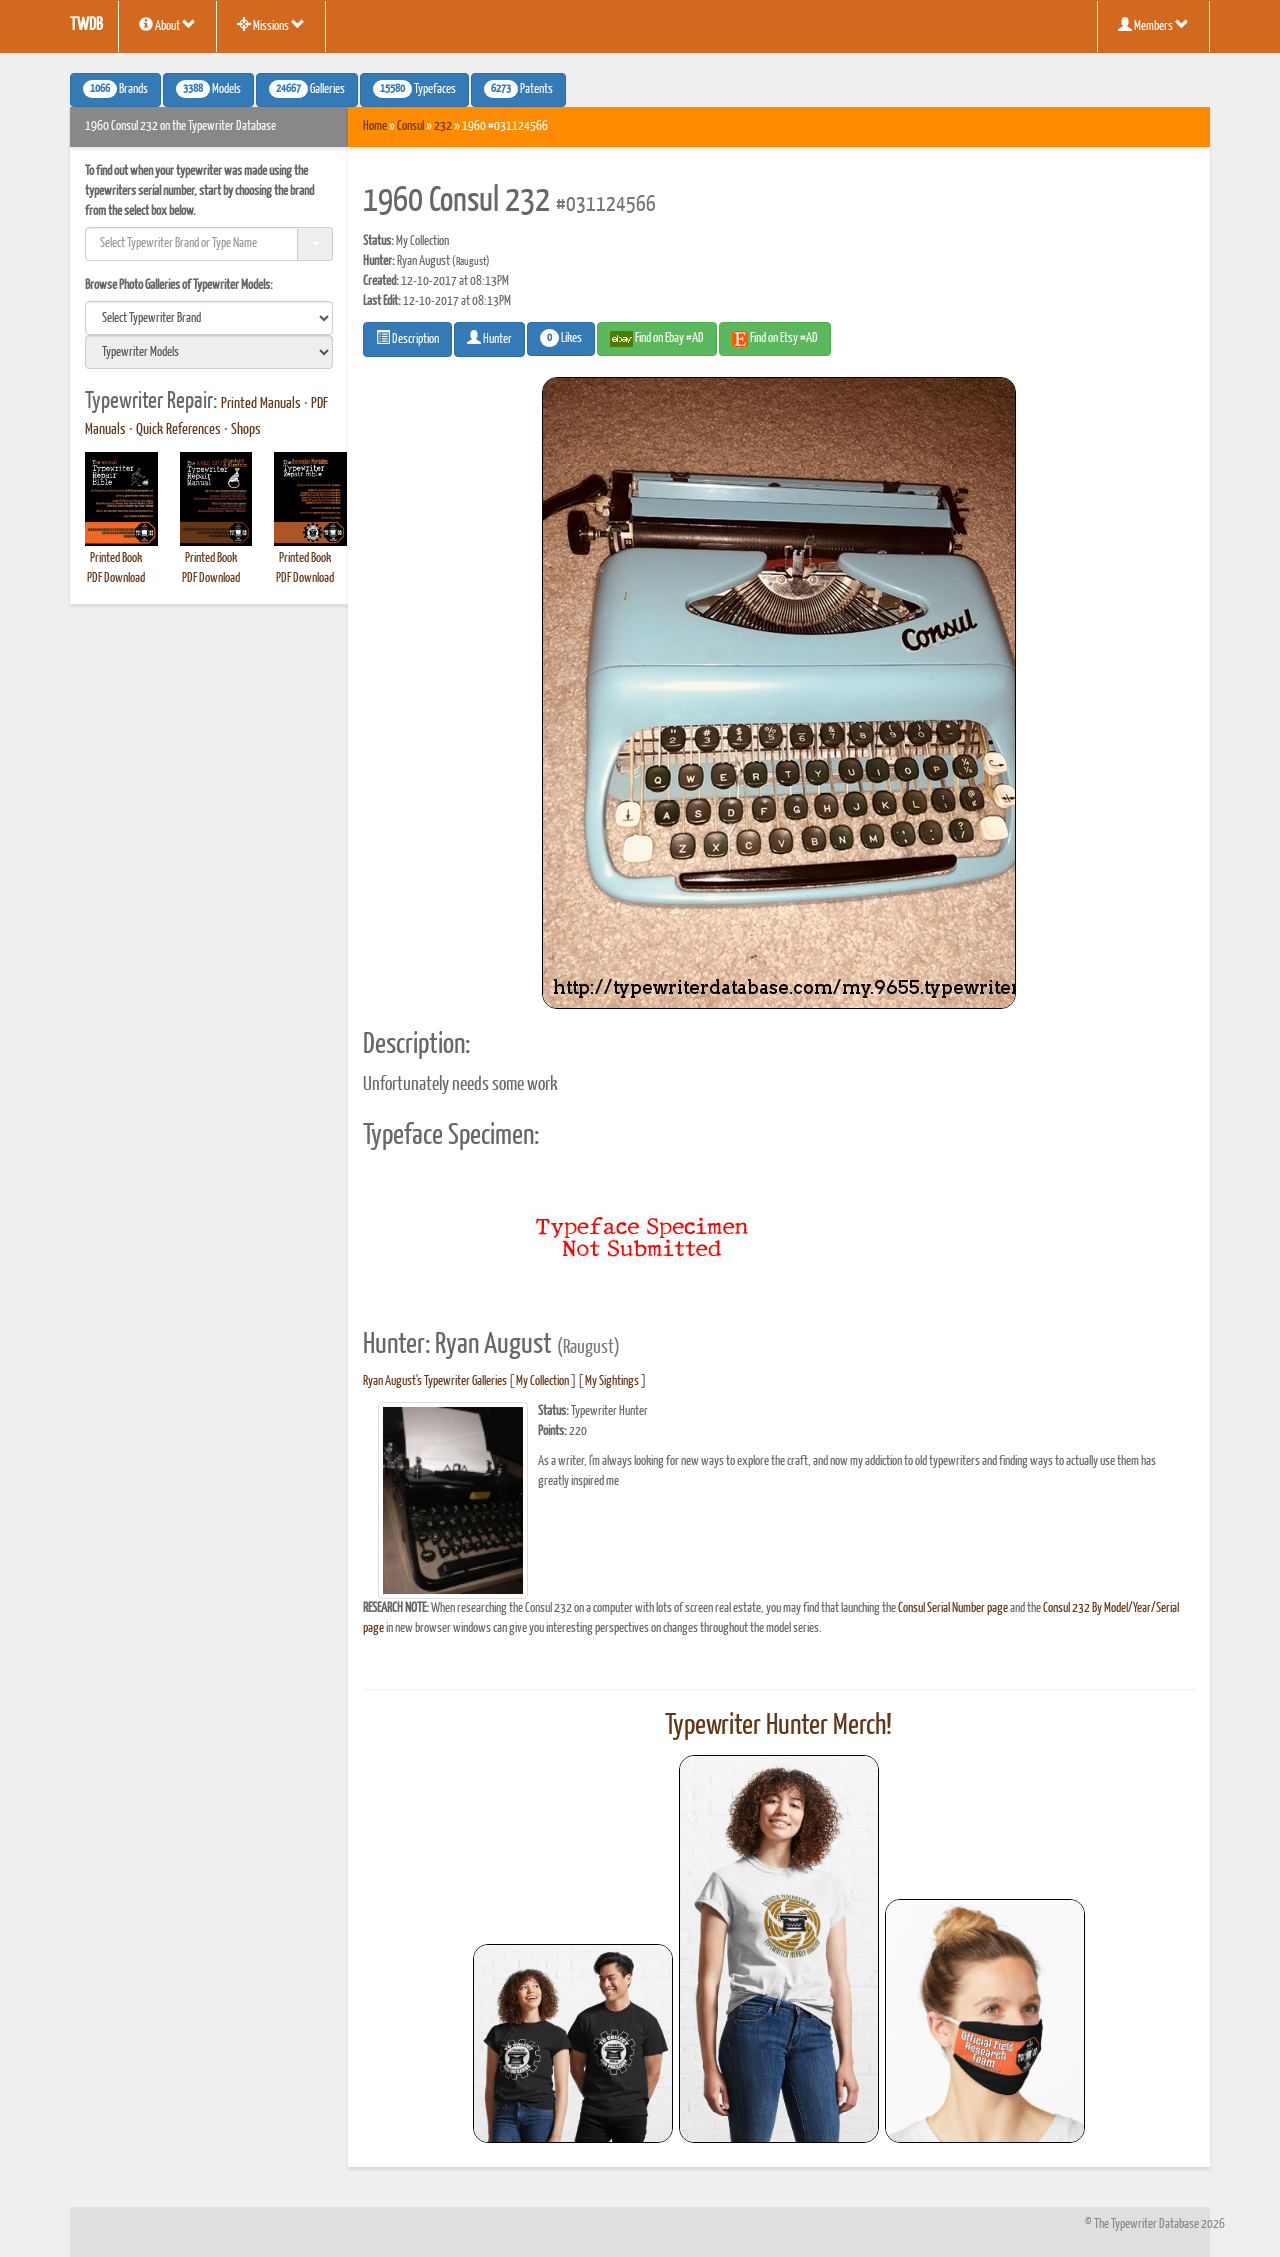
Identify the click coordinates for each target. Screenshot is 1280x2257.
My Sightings (612, 1381)
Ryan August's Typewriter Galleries (435, 1381)
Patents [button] (518, 89)
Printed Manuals (261, 404)
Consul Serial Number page (953, 1608)
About (167, 25)
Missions (271, 25)
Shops (246, 430)
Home (375, 126)
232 (443, 126)
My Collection (542, 1381)
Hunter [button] (489, 338)
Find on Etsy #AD (775, 339)
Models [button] (208, 89)
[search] (209, 318)
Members (1153, 25)
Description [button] (407, 338)
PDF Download (116, 578)
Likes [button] (561, 338)
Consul (410, 126)
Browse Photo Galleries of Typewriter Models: (179, 285)
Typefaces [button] (414, 89)
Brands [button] (115, 89)
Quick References (178, 430)
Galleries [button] (307, 89)
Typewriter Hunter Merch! (778, 1726)
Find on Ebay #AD (657, 339)
